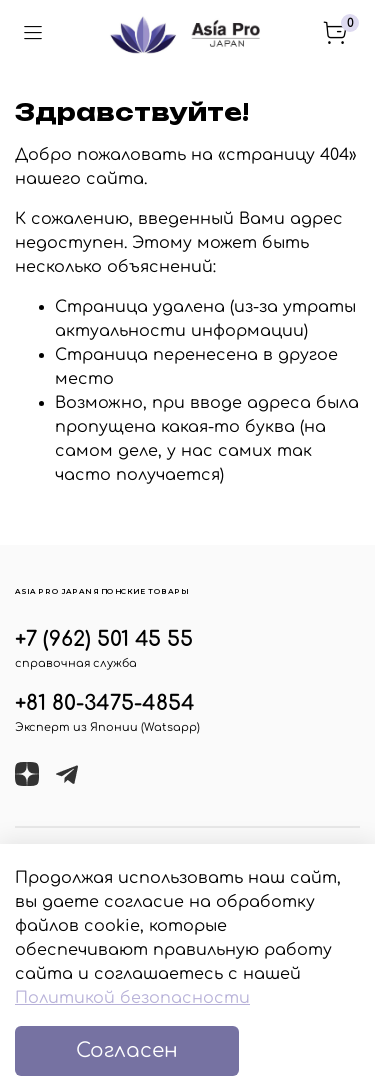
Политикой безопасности (132, 998)
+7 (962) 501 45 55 (104, 639)
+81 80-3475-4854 (105, 703)
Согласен (127, 1050)
